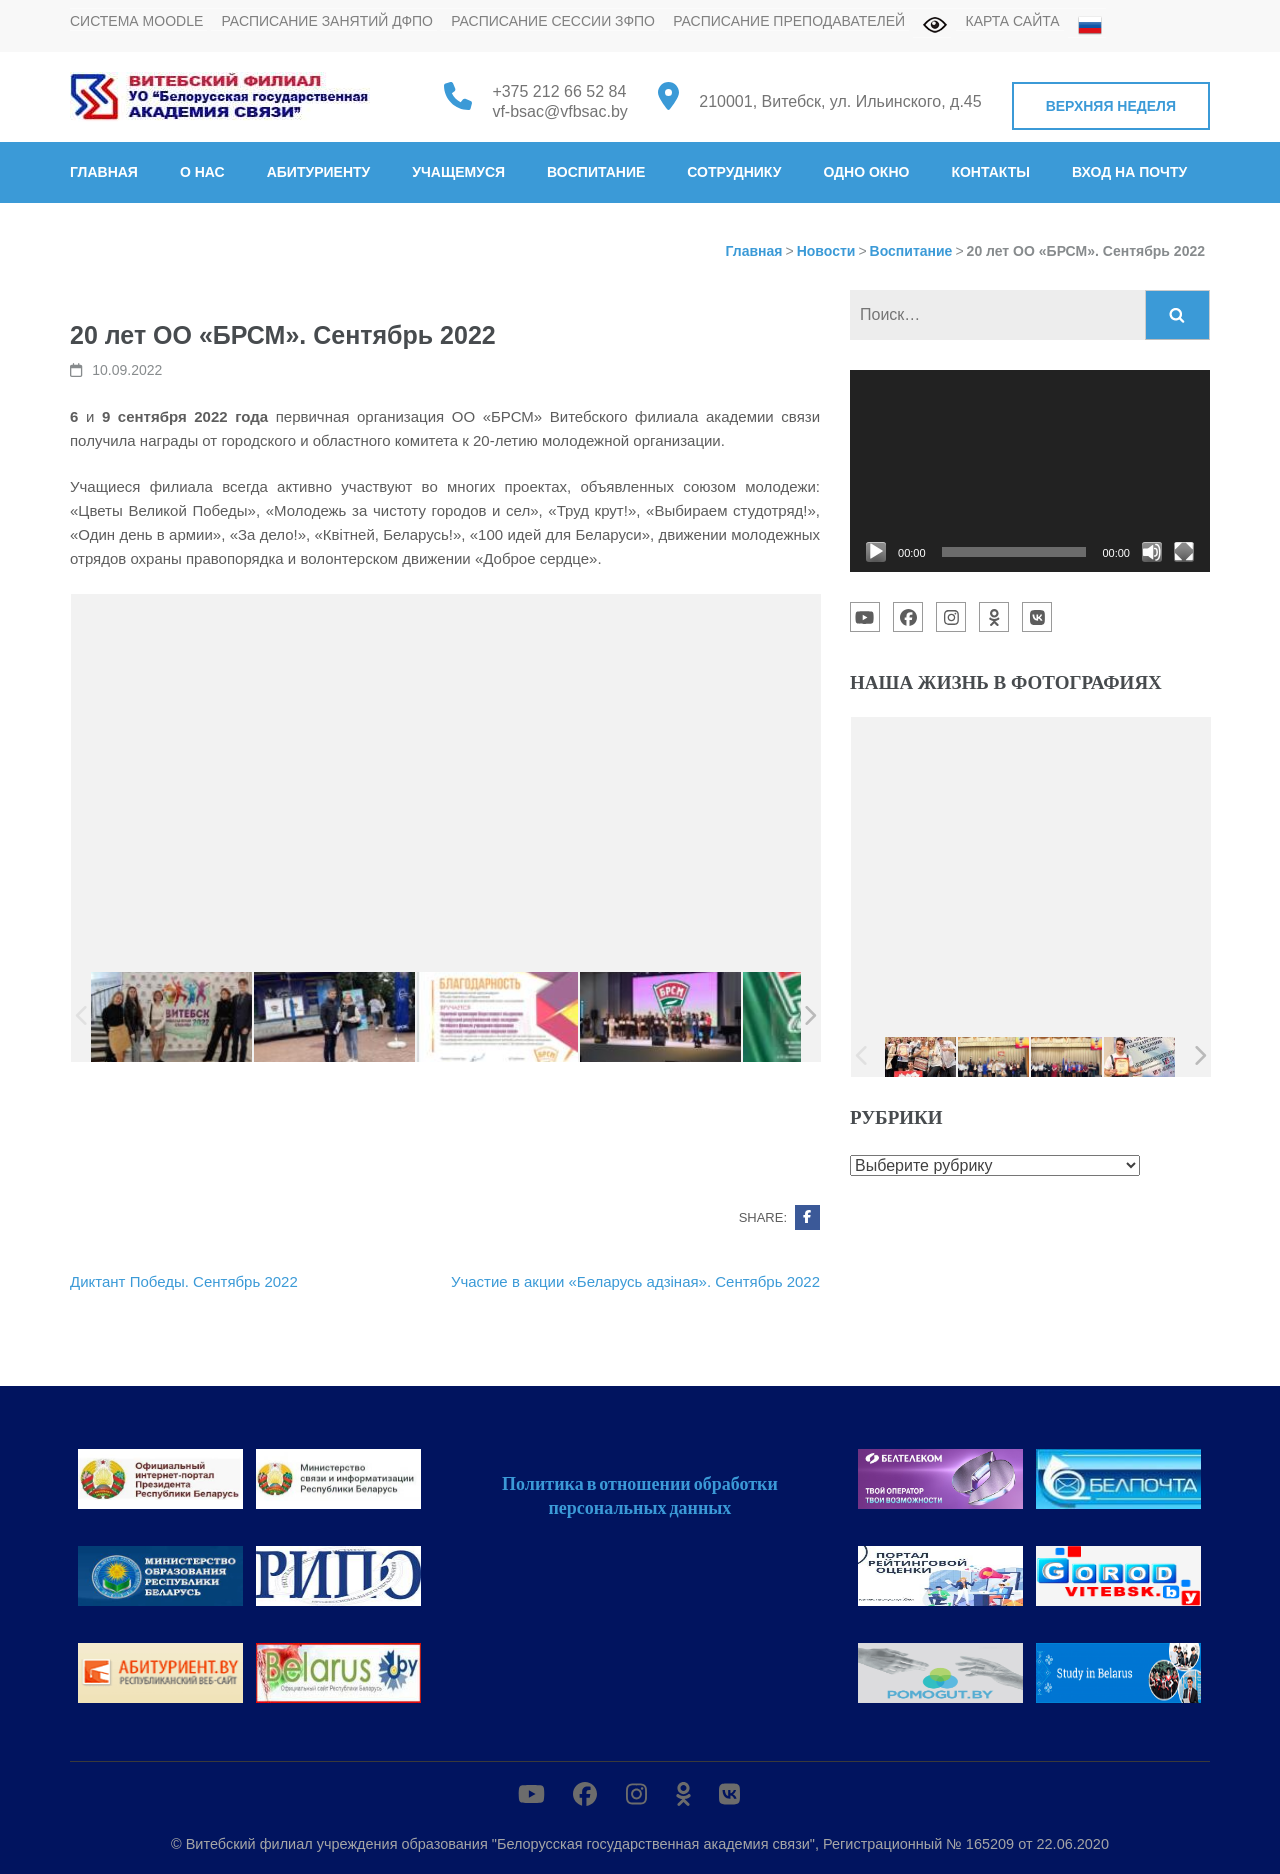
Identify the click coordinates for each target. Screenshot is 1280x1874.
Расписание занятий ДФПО (327, 21)
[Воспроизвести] (876, 552)
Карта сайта (1013, 21)
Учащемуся (458, 172)
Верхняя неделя (1111, 106)
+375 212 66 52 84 (559, 91)
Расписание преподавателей (789, 21)
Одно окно (866, 172)
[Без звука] (1152, 552)
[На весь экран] (1184, 552)
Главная (104, 172)
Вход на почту (1129, 172)
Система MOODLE (136, 21)
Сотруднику (734, 172)
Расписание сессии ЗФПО (553, 21)
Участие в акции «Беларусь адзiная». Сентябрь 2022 (635, 1281)
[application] (1030, 471)
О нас (202, 172)
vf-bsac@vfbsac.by (559, 111)
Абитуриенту (319, 172)
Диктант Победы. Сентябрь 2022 (184, 1281)
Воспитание (596, 172)
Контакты (990, 172)
